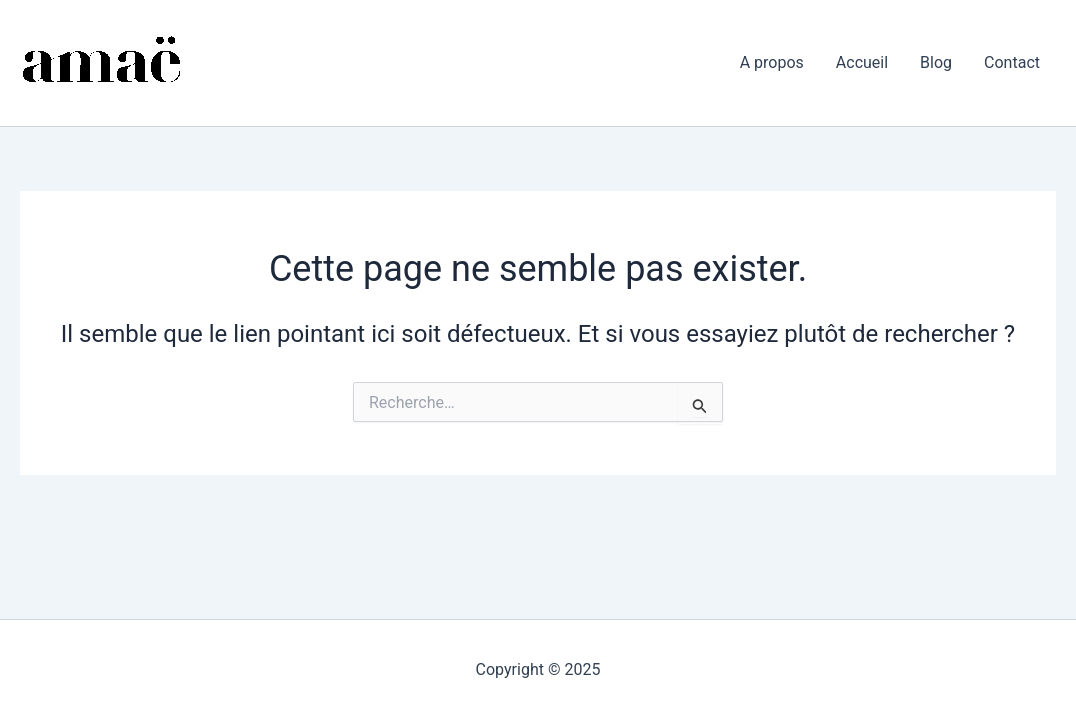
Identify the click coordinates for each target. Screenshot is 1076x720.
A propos (772, 62)
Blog (936, 62)
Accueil (862, 62)
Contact (1012, 62)
